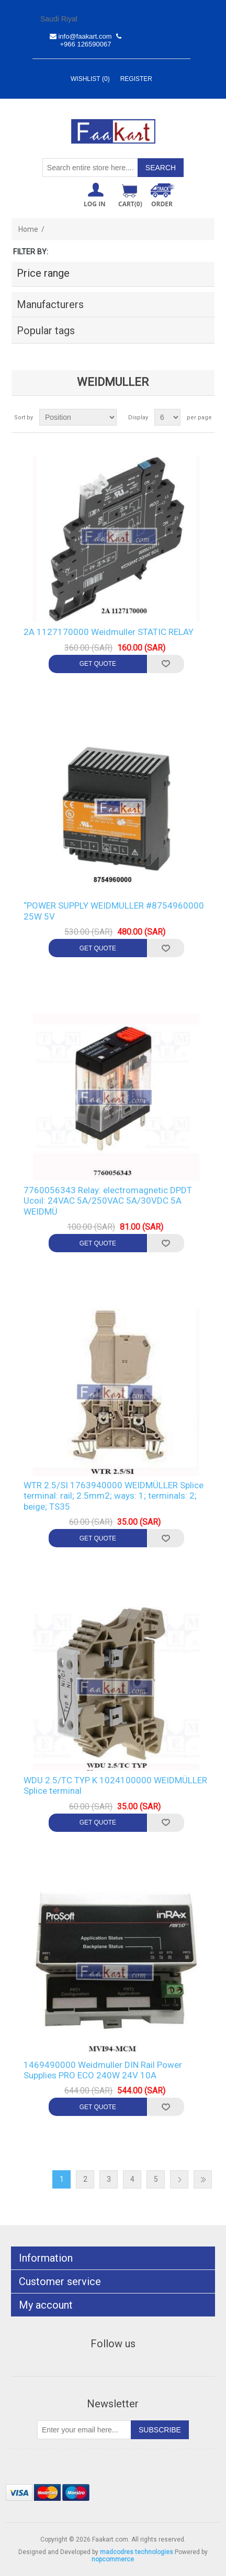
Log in (95, 203)
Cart (130, 203)
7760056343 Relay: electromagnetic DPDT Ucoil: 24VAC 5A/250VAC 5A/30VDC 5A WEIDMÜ (108, 1201)
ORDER (162, 203)
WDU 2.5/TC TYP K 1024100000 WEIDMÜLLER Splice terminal (115, 1785)
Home (28, 229)
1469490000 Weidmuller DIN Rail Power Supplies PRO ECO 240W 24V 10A (103, 2070)
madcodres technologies (136, 2552)
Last (203, 2179)
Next (179, 2179)
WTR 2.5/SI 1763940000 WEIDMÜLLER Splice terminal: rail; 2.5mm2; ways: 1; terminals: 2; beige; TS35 (114, 1496)
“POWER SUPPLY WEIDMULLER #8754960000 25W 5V (114, 910)
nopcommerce (113, 2559)
